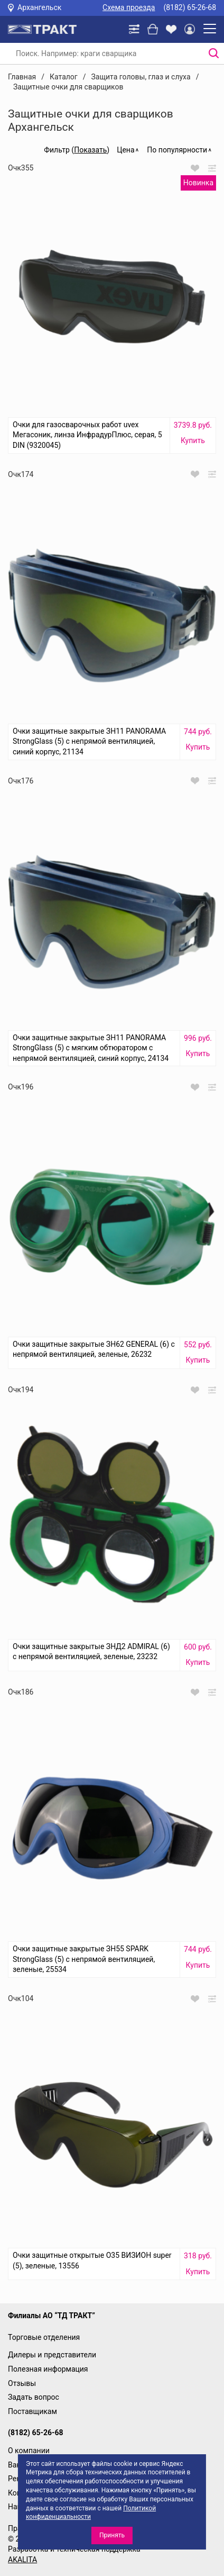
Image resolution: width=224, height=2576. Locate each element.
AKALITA (22, 2559)
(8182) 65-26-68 (189, 7)
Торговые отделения (44, 2337)
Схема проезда (128, 7)
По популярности (177, 150)
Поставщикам (32, 2411)
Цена (125, 150)
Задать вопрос (33, 2397)
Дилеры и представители (52, 2354)
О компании (29, 2450)
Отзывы (22, 2383)
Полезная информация (48, 2369)
